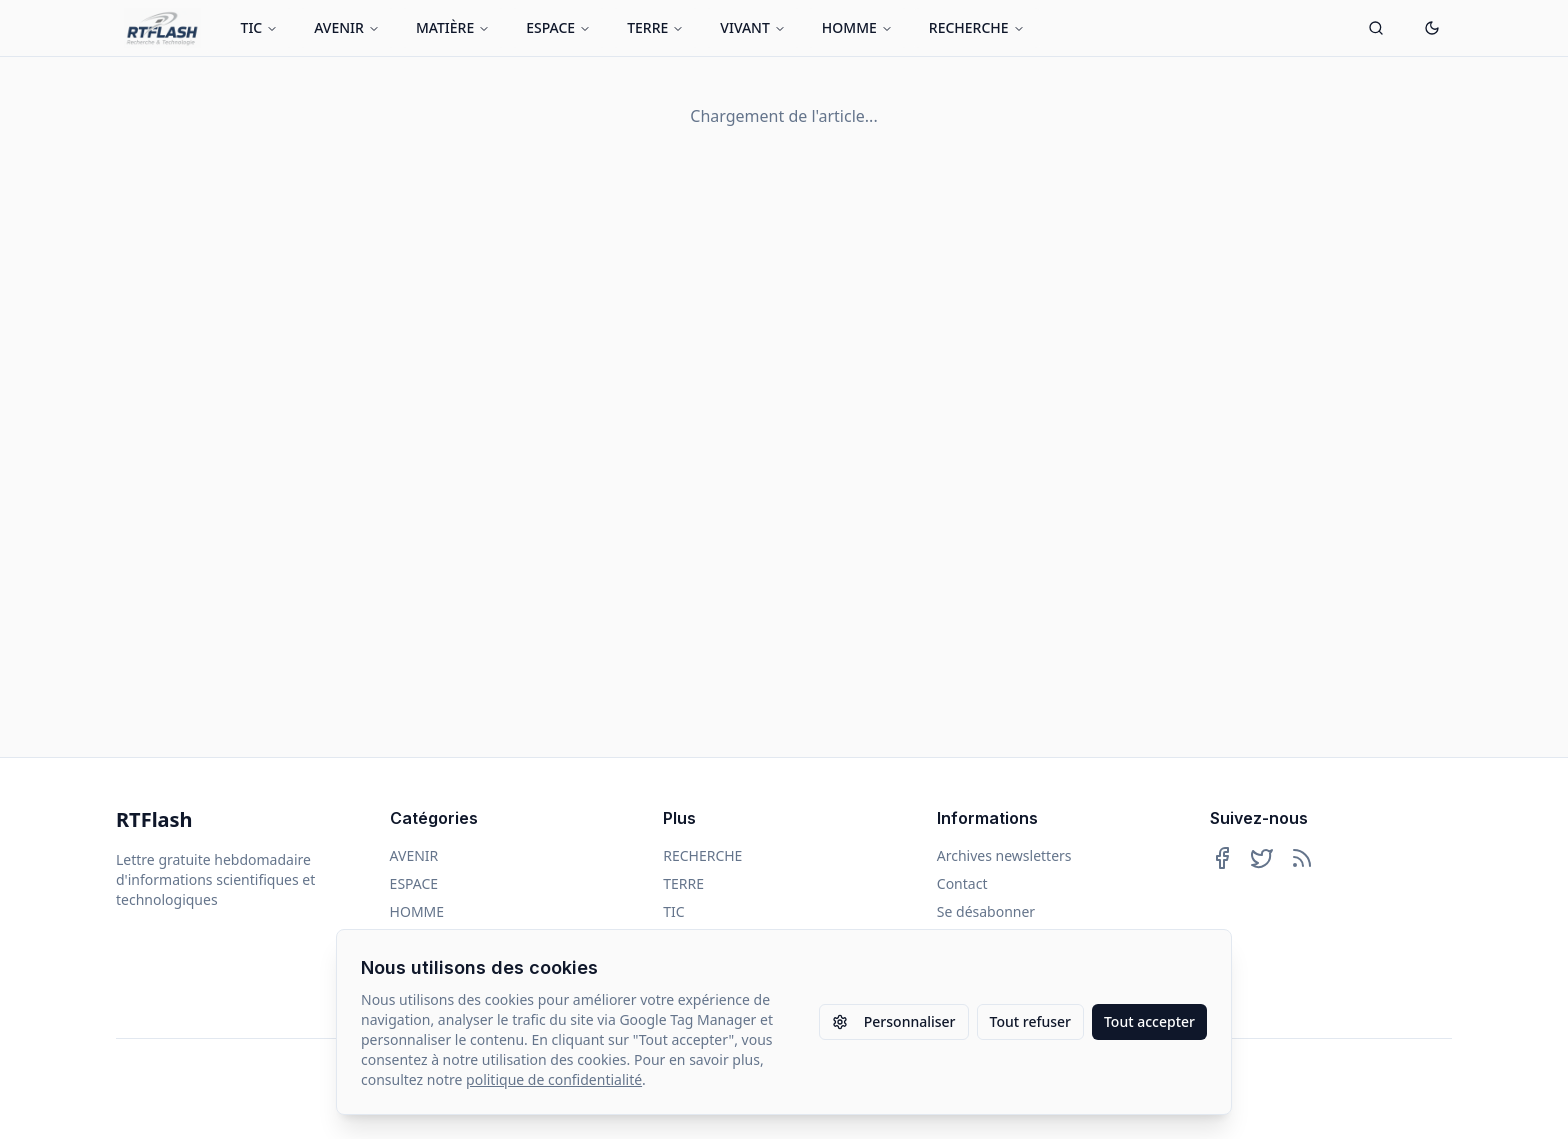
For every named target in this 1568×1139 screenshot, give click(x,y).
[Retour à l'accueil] (162, 28)
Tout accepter (1149, 1021)
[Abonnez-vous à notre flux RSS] (1302, 858)
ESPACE (558, 27)
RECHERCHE (977, 27)
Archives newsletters (1004, 855)
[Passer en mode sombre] (1432, 28)
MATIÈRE (453, 27)
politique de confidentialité (554, 1079)
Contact (962, 883)
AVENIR (347, 27)
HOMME (857, 27)
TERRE (655, 27)
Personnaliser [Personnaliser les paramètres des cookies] (894, 1021)
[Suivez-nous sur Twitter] (1262, 858)
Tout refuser (1030, 1021)
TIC (260, 27)
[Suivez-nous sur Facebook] (1222, 858)
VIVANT (753, 27)
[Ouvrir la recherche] (1376, 28)
